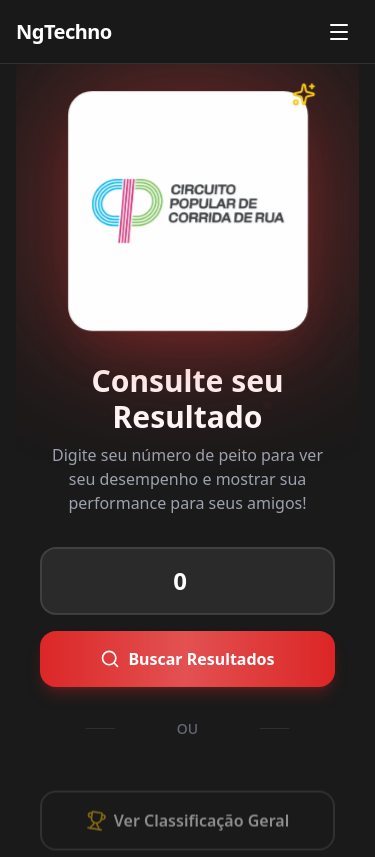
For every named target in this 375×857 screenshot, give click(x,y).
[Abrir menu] (339, 32)
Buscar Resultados (163, 656)
